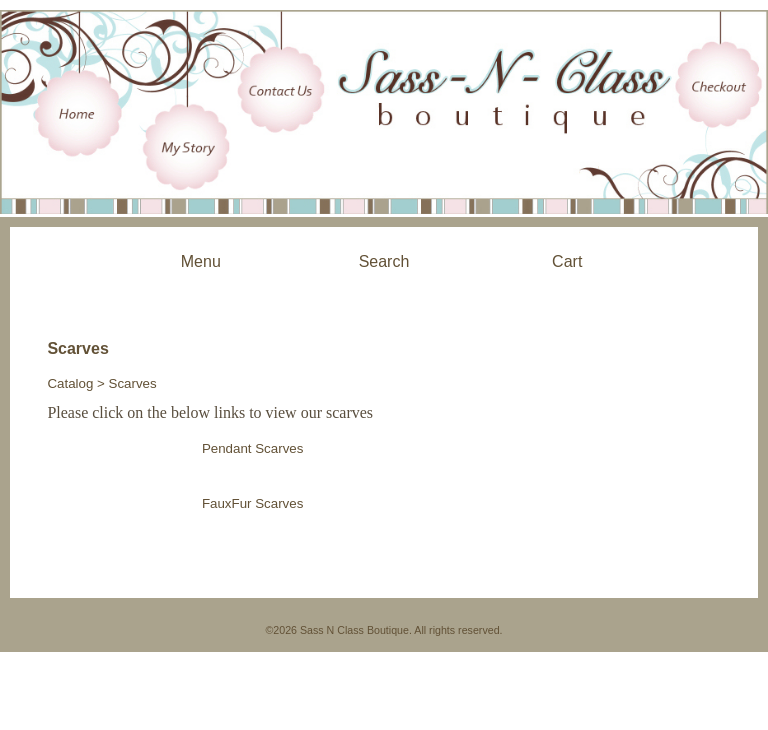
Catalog (70, 383)
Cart (567, 261)
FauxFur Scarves (252, 503)
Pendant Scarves (253, 448)
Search (384, 261)
